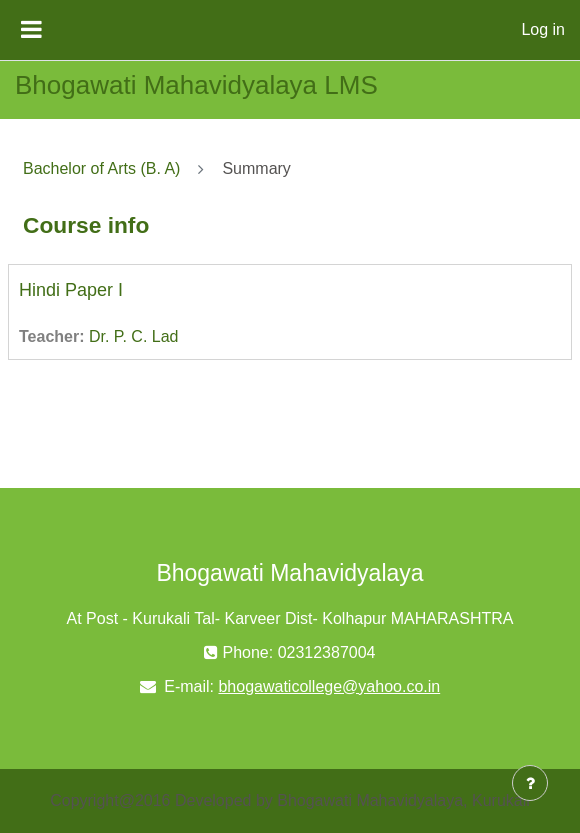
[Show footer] (530, 783)
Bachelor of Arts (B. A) (101, 168)
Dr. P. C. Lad (134, 336)
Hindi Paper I (71, 290)
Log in (543, 29)
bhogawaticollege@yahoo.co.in (329, 686)
